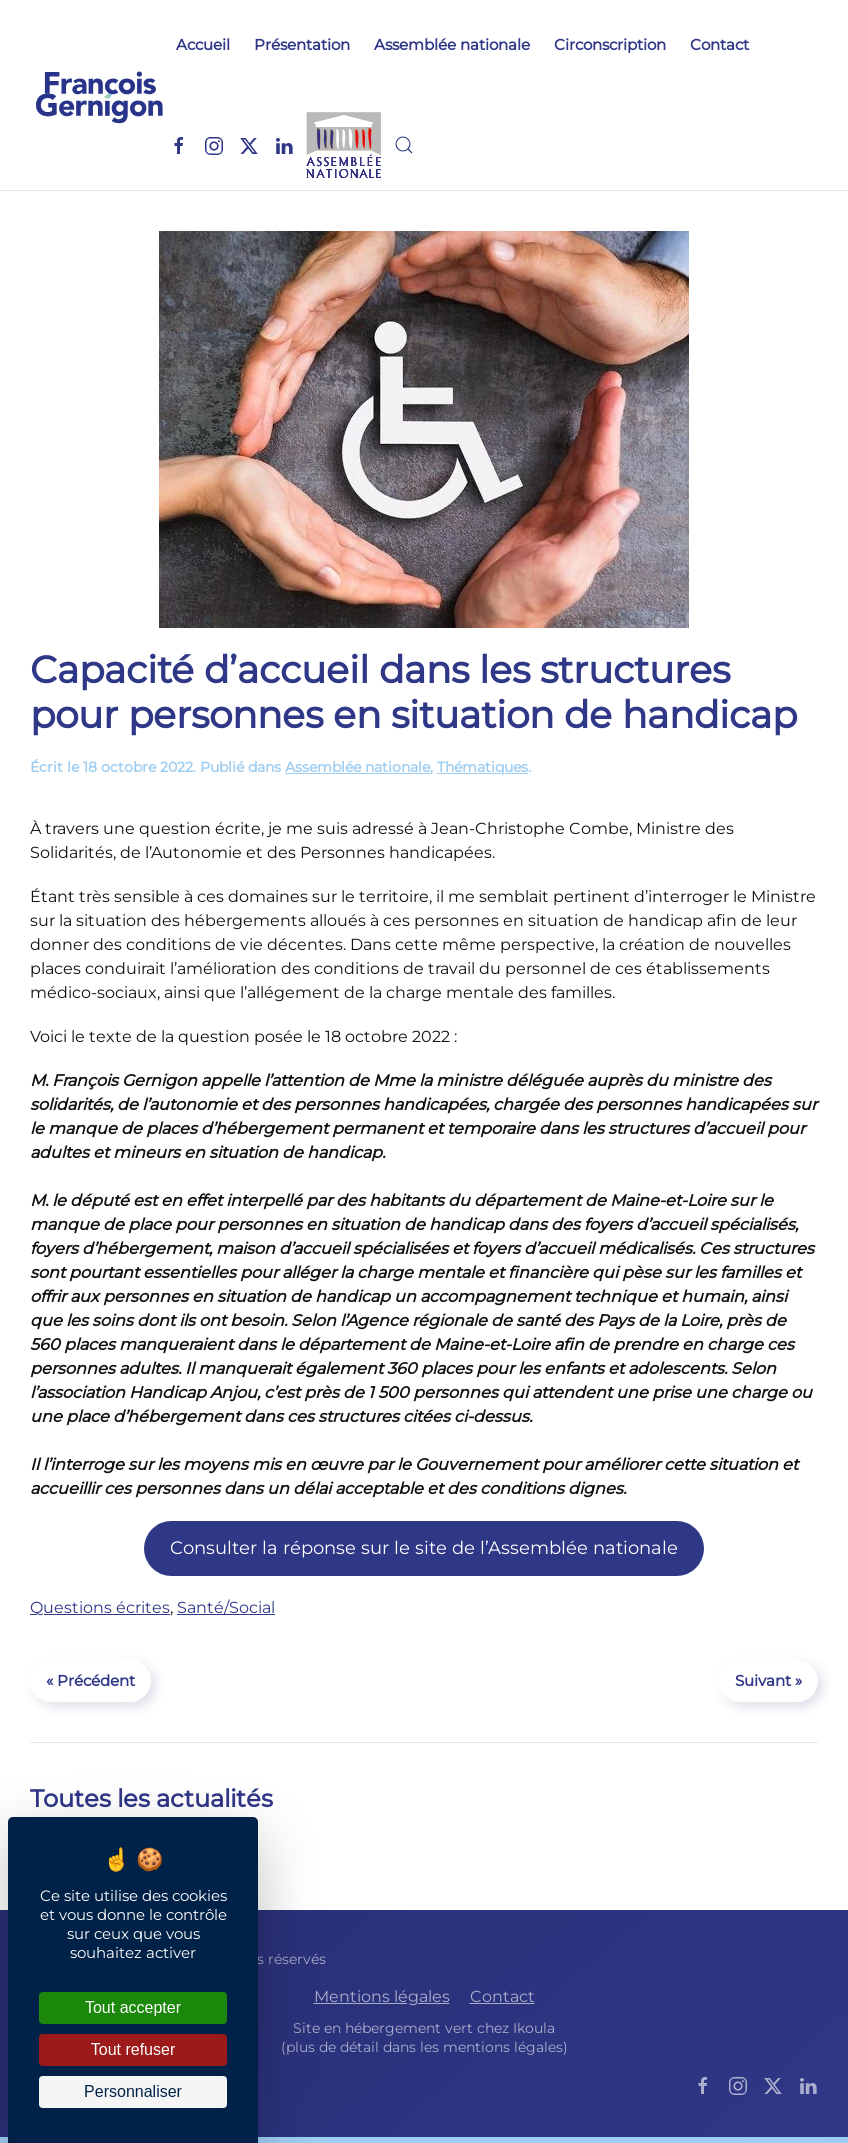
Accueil (203, 44)
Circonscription (610, 44)
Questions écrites (100, 1607)
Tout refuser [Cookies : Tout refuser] (133, 2049)
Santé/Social (226, 1607)
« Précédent (90, 1680)
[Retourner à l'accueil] (99, 95)
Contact (719, 44)
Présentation (302, 44)
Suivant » (768, 1680)
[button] (404, 145)
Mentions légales (382, 1996)
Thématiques (482, 767)
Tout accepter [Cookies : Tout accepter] (133, 2007)
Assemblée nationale (452, 44)
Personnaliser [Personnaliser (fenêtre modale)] (133, 2091)
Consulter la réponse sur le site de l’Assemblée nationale (424, 1548)
